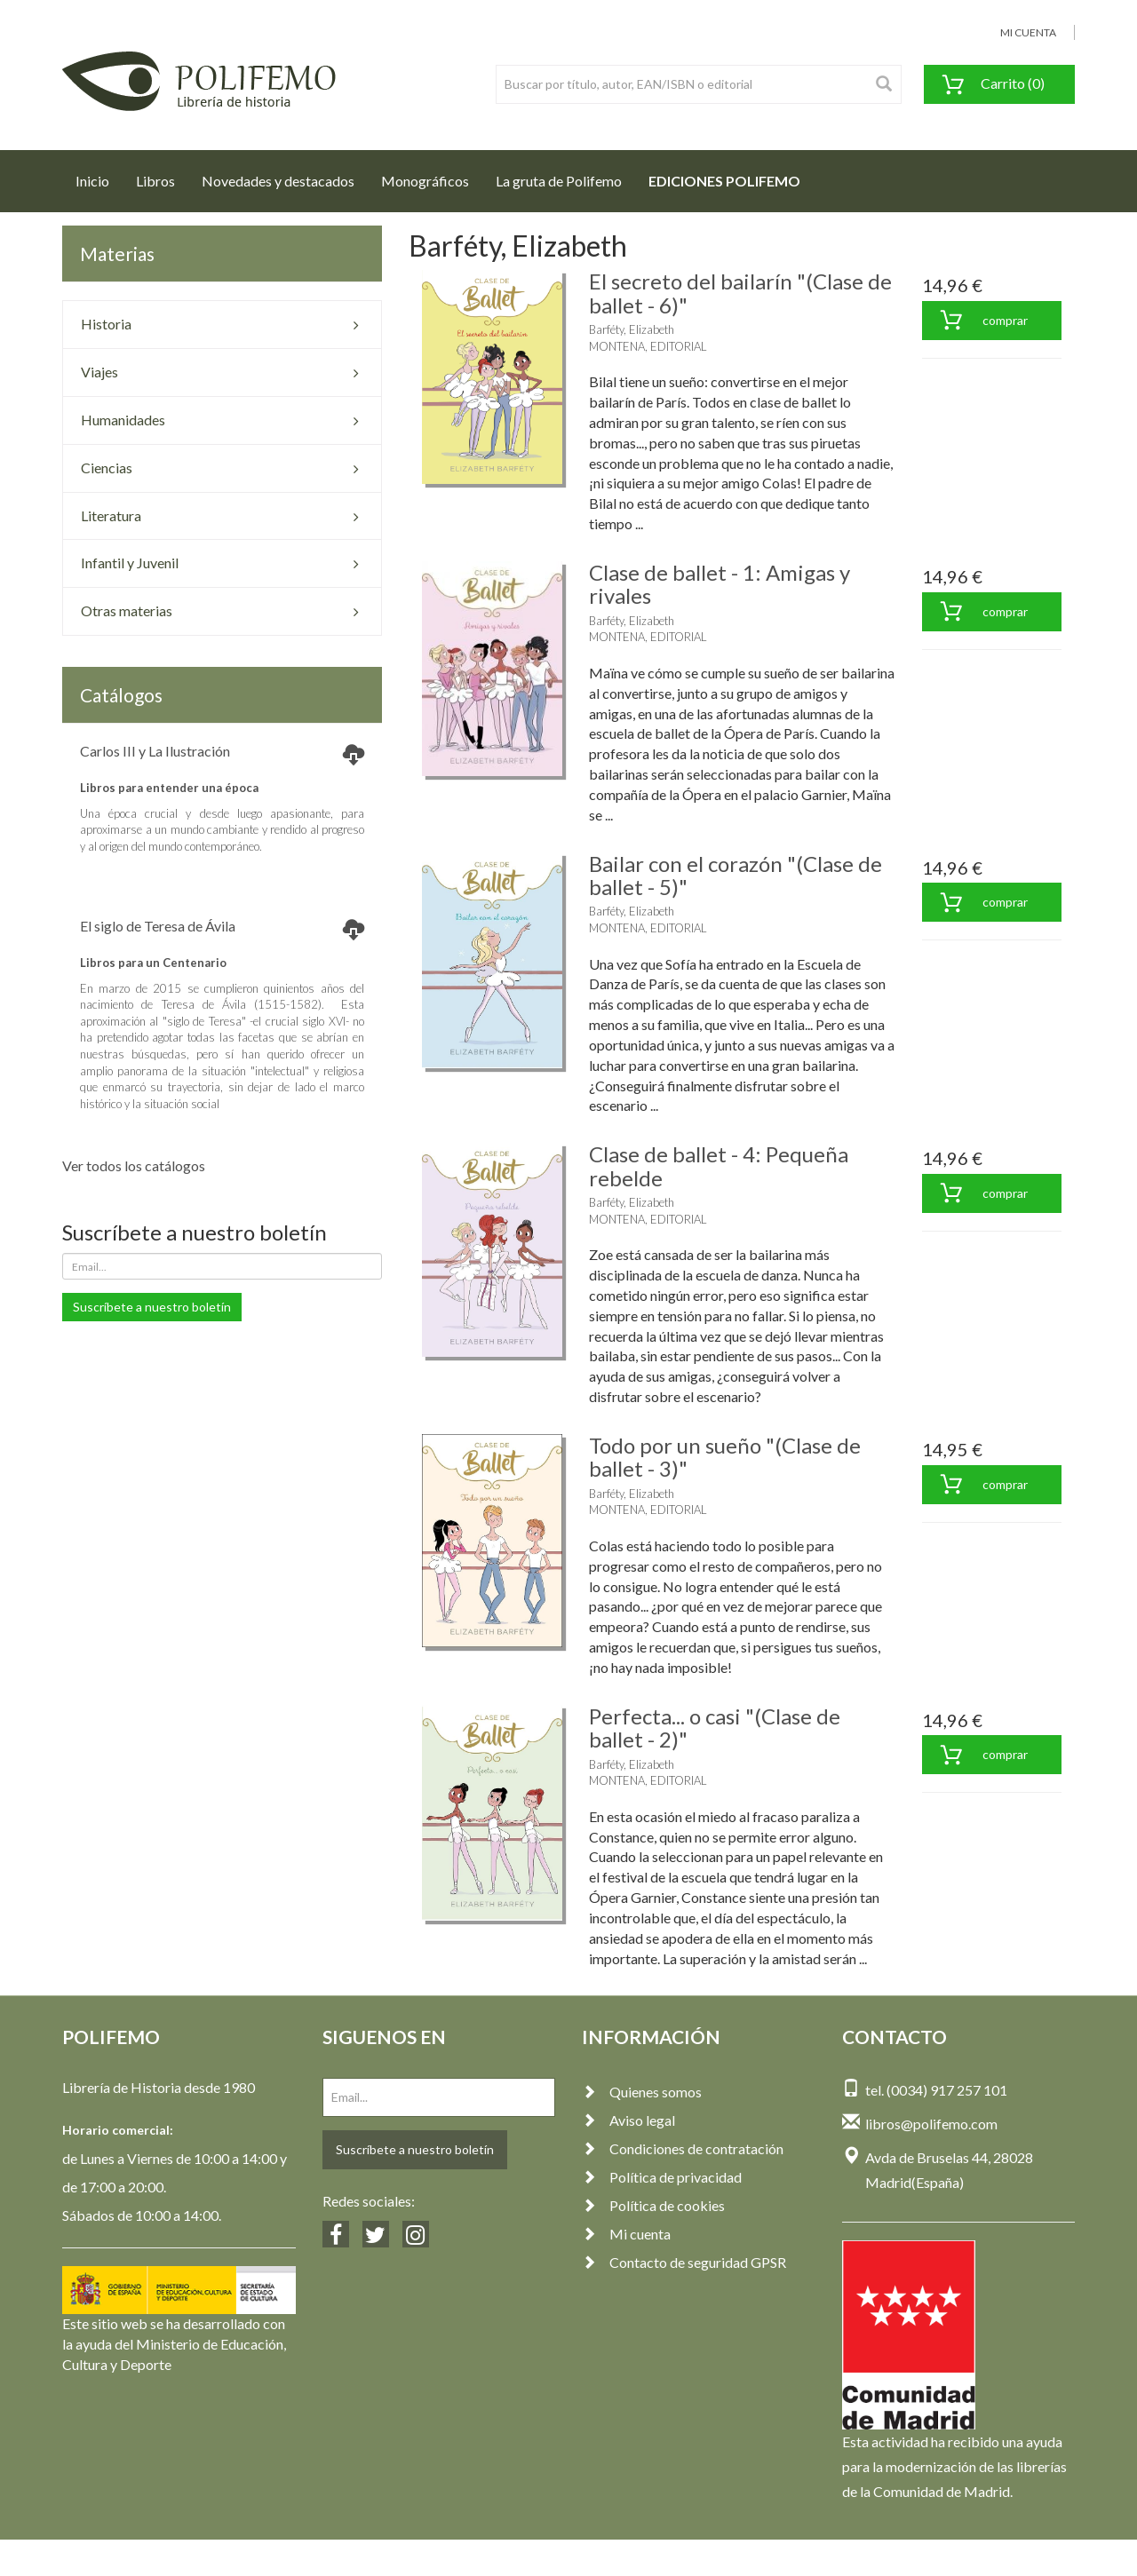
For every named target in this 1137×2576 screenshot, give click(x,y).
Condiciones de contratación (682, 2148)
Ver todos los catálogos (133, 1165)
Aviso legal (628, 2120)
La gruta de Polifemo (559, 180)
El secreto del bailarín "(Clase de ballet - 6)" (740, 292)
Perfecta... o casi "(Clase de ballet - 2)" (714, 1727)
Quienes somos (642, 2091)
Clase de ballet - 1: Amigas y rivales (719, 583)
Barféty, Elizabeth (631, 329)
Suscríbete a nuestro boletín (152, 1306)
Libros (155, 180)
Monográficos (425, 180)
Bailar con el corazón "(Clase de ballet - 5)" (735, 875)
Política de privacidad (662, 2176)
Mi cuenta (626, 2233)
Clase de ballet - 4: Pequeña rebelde (718, 1165)
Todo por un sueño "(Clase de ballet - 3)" (725, 1456)
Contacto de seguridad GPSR (684, 2262)
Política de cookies (653, 2205)
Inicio (99, 175)
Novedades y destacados (278, 180)
